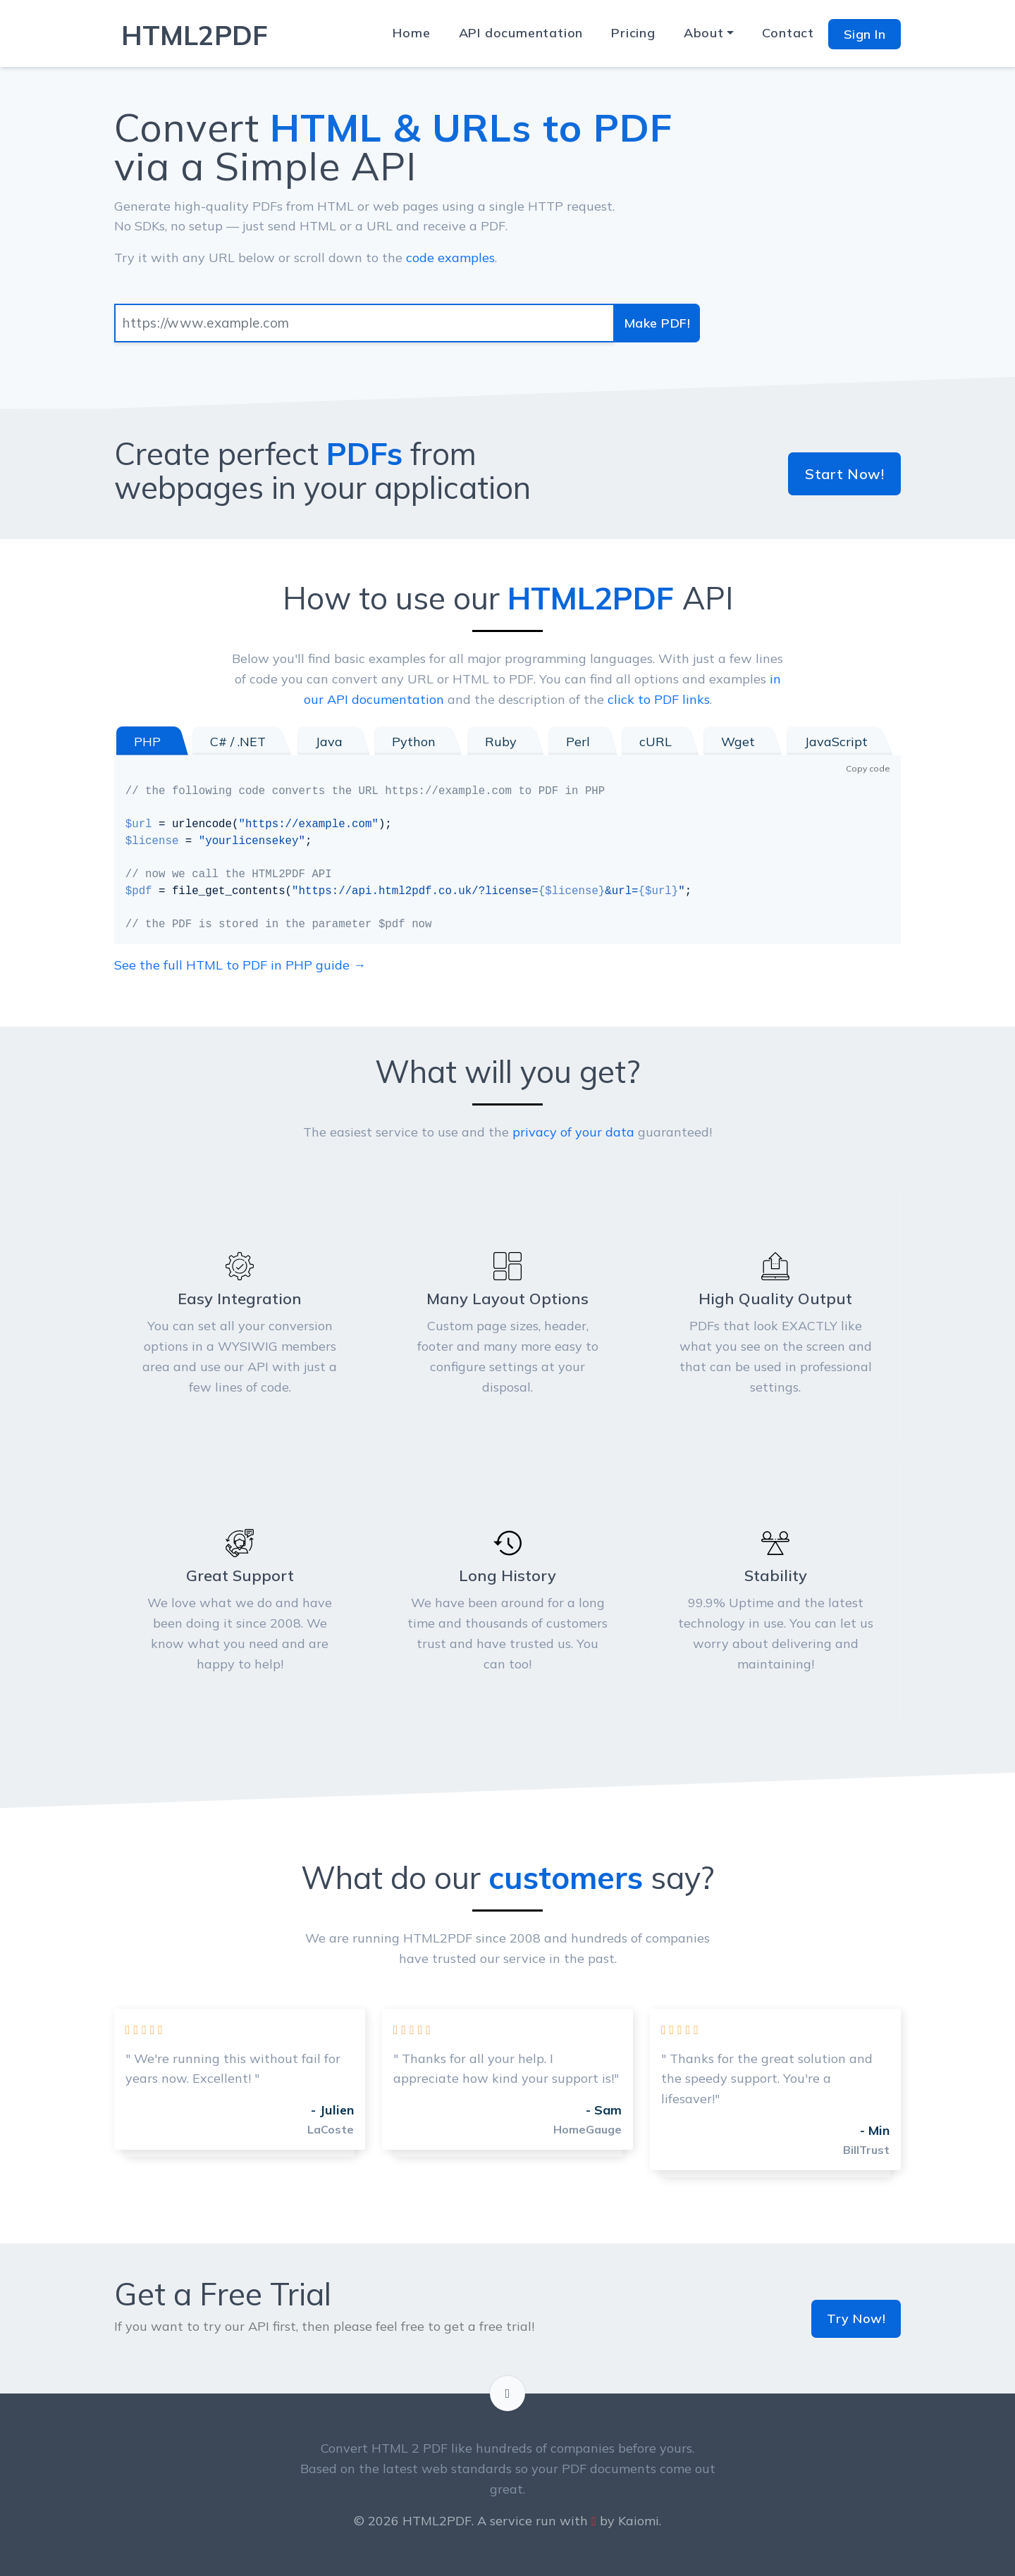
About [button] (704, 33)
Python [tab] (414, 741)
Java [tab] (329, 741)
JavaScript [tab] (836, 741)
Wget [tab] (738, 741)
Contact (788, 33)
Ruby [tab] (501, 741)
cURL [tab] (655, 741)
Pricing (633, 33)
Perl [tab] (578, 741)
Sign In (865, 34)
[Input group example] (364, 323)
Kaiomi (638, 2521)
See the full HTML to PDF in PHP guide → (240, 965)
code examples (450, 257)
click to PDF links (659, 699)
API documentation (521, 33)
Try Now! (856, 2318)
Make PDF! (657, 323)
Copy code (868, 768)
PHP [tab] (147, 741)
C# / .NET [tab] (238, 741)
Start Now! (844, 474)
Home (411, 33)
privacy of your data (573, 1132)
